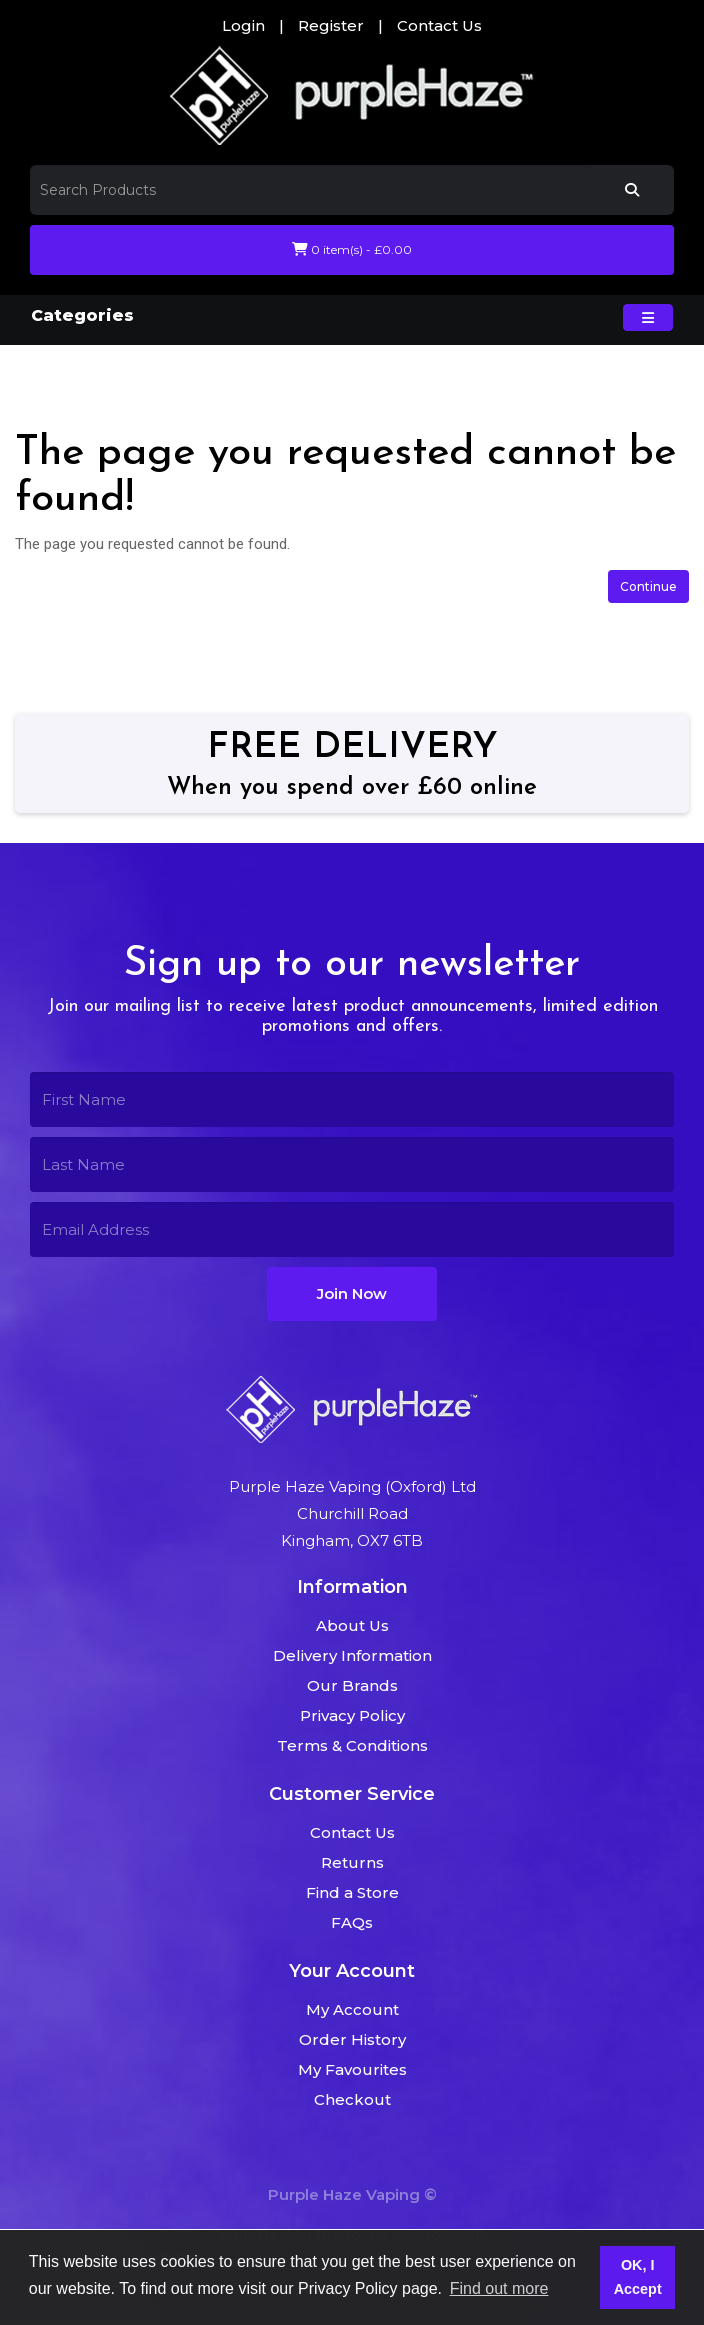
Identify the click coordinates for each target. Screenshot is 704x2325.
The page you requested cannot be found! (257, 372)
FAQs (352, 1922)
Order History (352, 2039)
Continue (648, 586)
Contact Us (439, 25)
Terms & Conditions (352, 1745)
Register (331, 25)
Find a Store (352, 1892)
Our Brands (352, 1685)
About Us (352, 1625)
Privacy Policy (352, 1715)
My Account (352, 2009)
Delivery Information (352, 1655)
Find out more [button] (499, 2288)
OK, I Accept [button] (638, 2277)
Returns (352, 1862)
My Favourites (352, 2069)
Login (243, 25)
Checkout (352, 2099)
